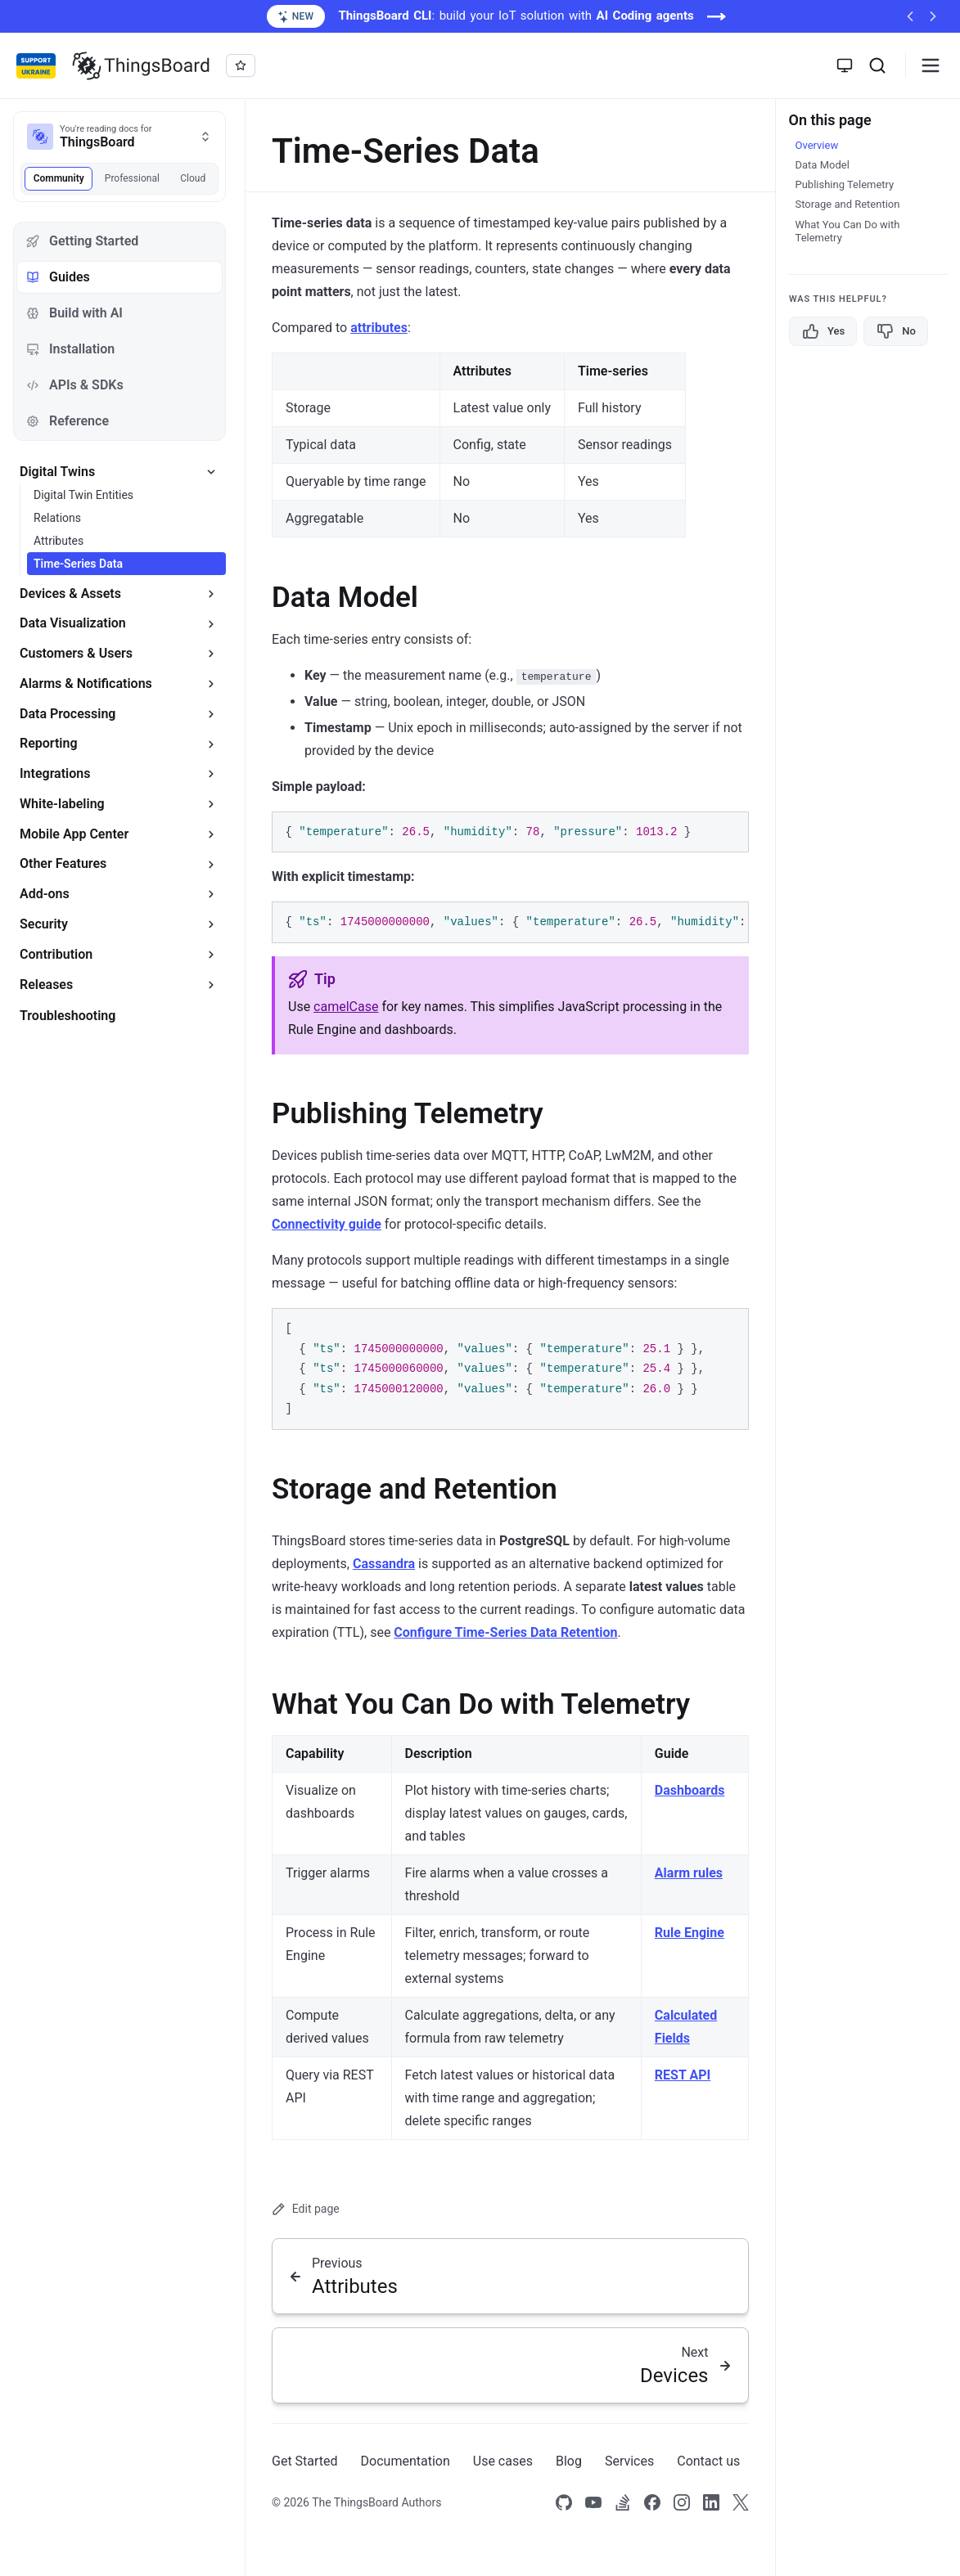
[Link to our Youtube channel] (593, 2503)
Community (59, 178)
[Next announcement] (933, 16)
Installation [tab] (70, 349)
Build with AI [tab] (74, 313)
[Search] (877, 65)
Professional (132, 178)
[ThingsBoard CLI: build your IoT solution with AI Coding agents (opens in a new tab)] (480, 16)
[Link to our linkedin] (711, 2503)
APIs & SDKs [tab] (75, 385)
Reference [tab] (67, 421)
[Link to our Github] (564, 2503)
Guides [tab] (58, 277)
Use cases (503, 2461)
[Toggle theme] (844, 65)
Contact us (708, 2461)
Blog (569, 2461)
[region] (510, 922)
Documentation (405, 2461)
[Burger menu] (930, 65)
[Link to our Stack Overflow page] (623, 2503)
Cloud (192, 178)
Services (629, 2461)
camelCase (345, 1006)
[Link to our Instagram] (682, 2503)
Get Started (305, 2461)
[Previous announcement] (910, 16)
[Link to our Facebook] (652, 2503)
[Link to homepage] (140, 65)
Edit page (306, 2209)
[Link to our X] (740, 2503)
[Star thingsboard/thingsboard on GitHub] (240, 65)
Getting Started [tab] (82, 241)
